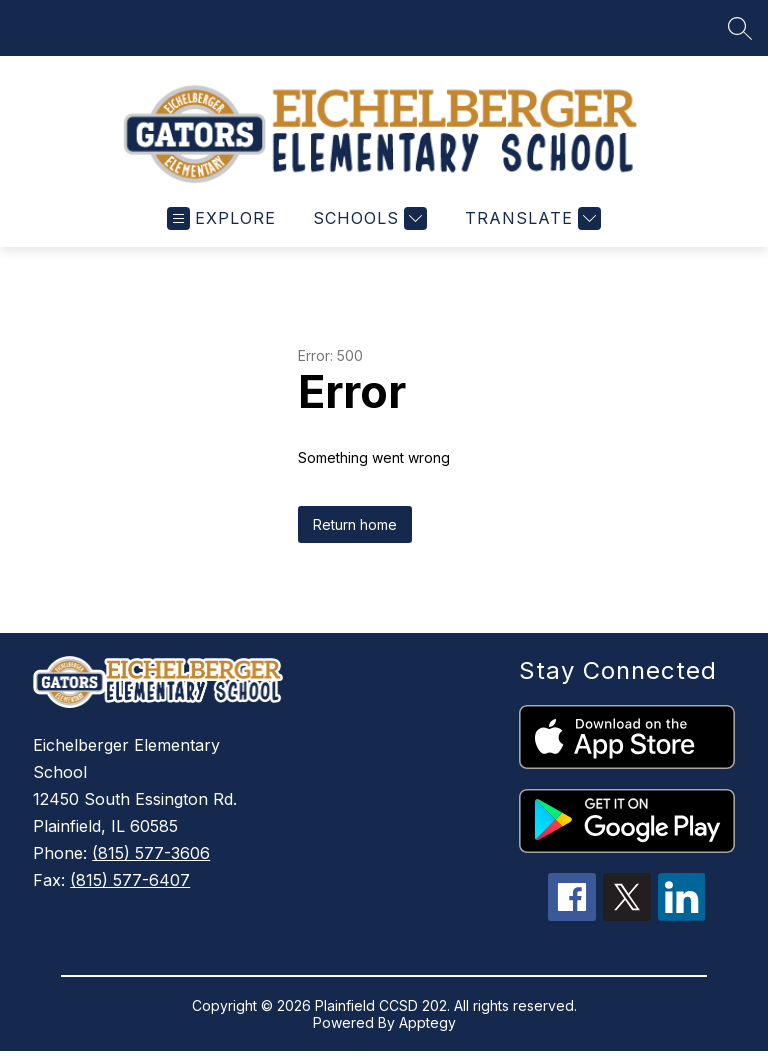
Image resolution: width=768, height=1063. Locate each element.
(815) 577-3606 (151, 853)
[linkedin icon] (682, 915)
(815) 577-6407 (130, 880)
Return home (355, 524)
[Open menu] (221, 218)
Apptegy (427, 1022)
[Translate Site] (530, 218)
